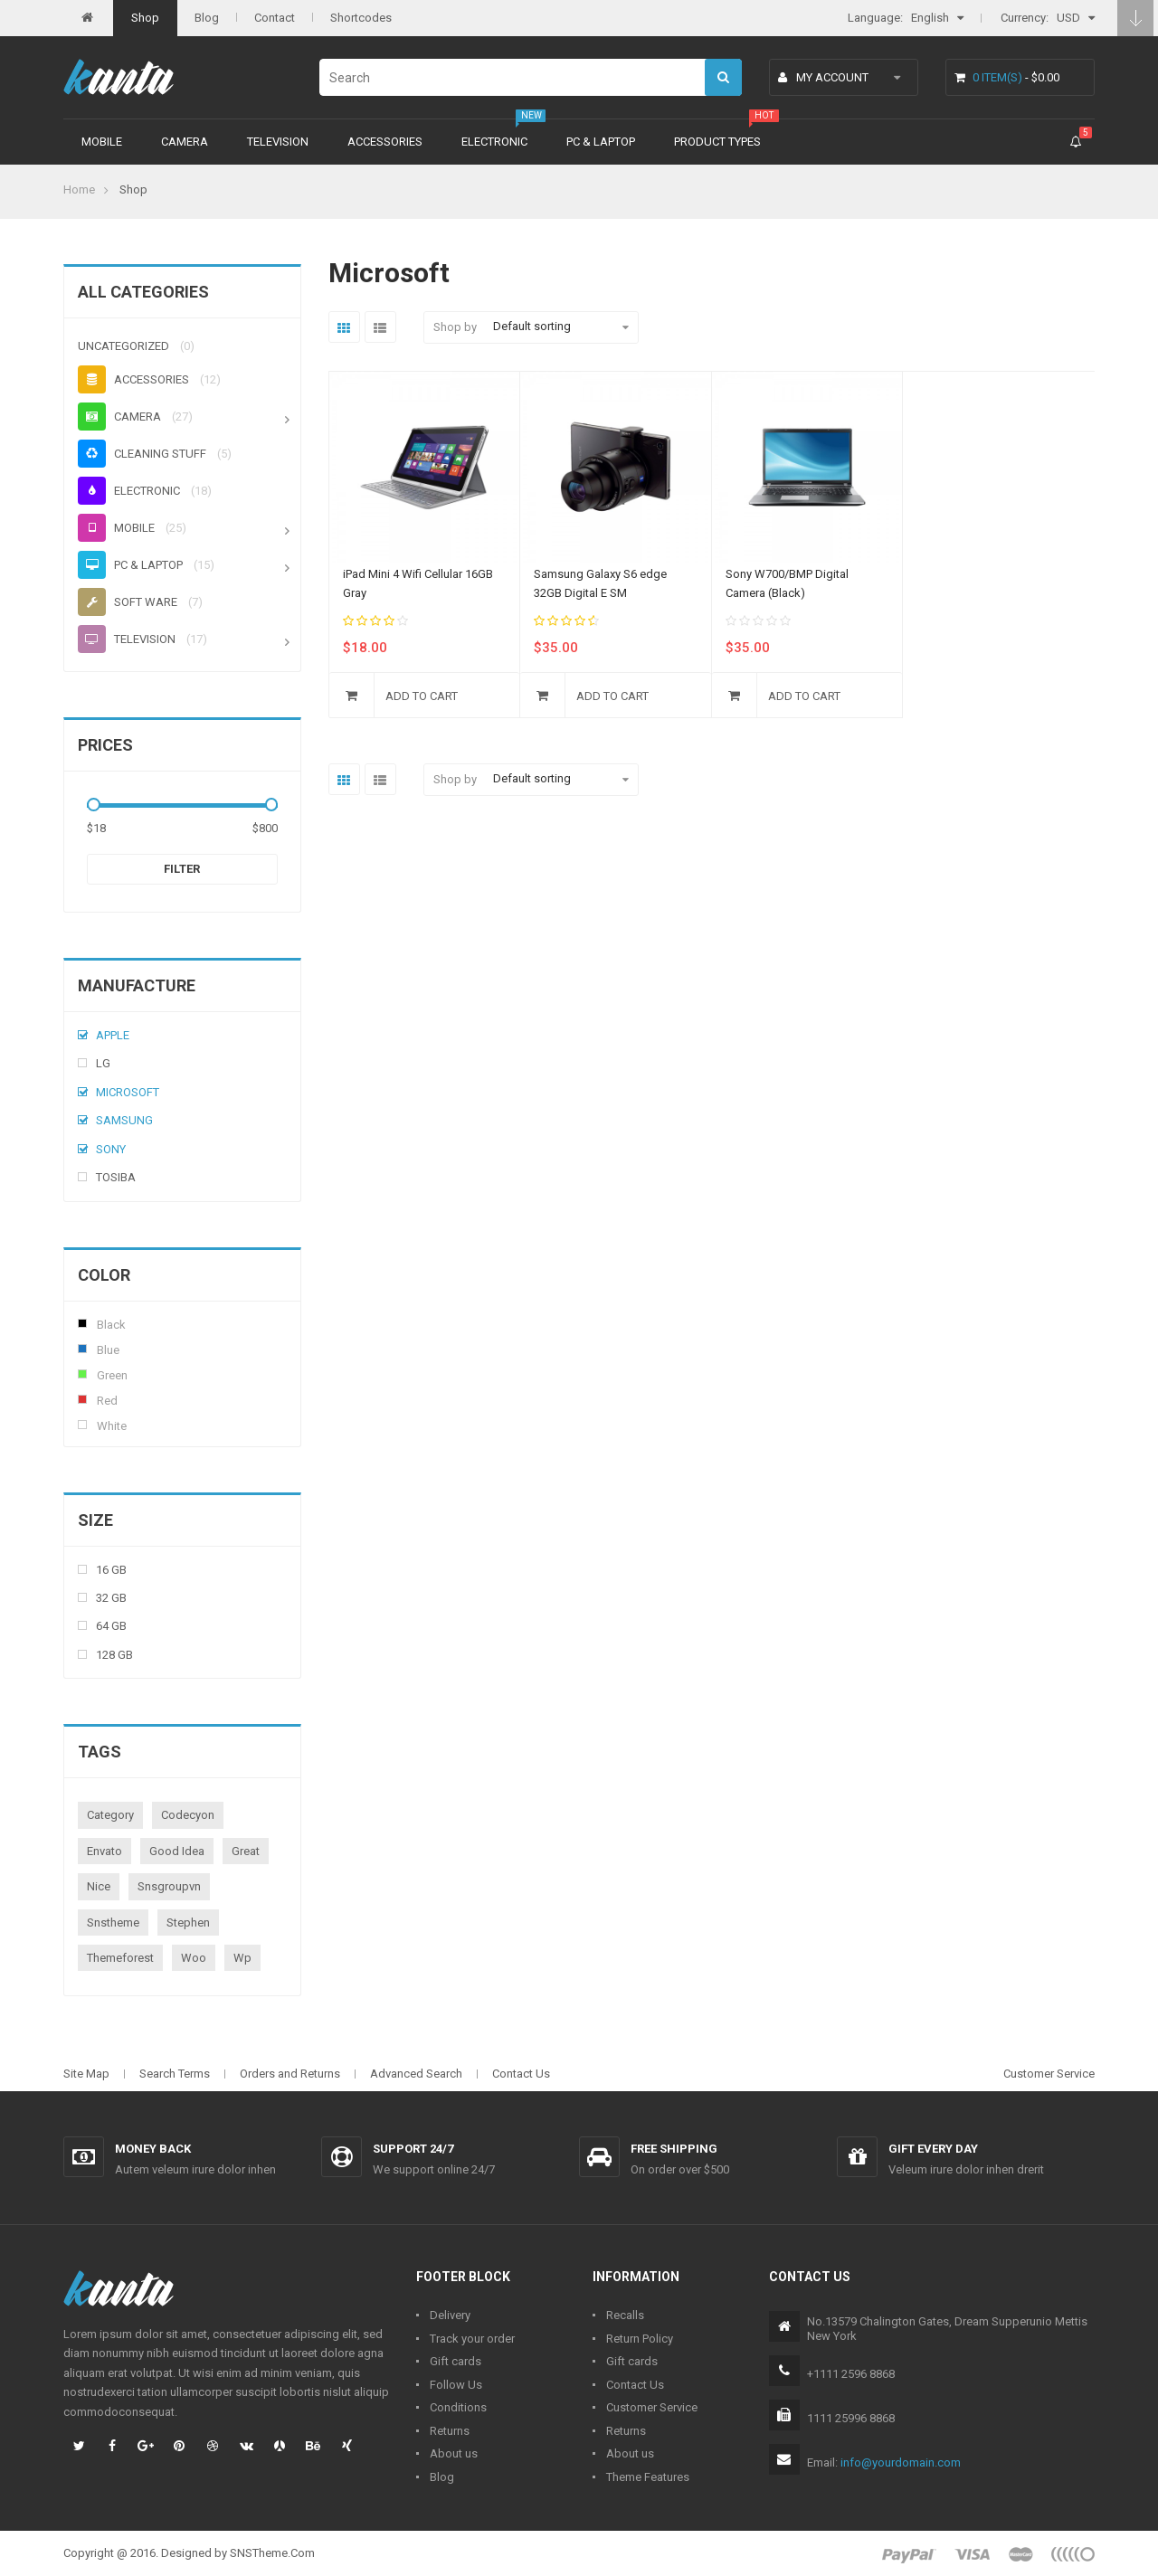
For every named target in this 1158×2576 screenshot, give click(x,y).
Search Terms (174, 2073)
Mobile (101, 141)
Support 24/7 (413, 2148)
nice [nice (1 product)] (98, 1886)
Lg (103, 1063)
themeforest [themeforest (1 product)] (120, 1958)
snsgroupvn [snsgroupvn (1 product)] (169, 1886)
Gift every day (933, 2148)
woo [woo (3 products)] (193, 1958)
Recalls (625, 2315)
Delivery (450, 2315)
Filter (182, 869)
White (82, 1424)
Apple (112, 1035)
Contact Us (521, 2073)
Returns (450, 2431)
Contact (274, 17)
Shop (145, 17)
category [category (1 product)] (110, 1815)
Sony (111, 1149)
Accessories (384, 141)
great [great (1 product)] (246, 1851)
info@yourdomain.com (900, 2462)
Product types (717, 141)
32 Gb (111, 1598)
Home (79, 189)
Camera (184, 141)
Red (82, 1399)
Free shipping (674, 2148)
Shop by (455, 327)
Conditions (458, 2407)
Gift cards (455, 2361)
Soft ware (127, 602)
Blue (82, 1348)
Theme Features (647, 2477)
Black (82, 1323)
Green (82, 1373)
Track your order (472, 2338)
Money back (153, 2148)
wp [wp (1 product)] (242, 1958)
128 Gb (114, 1655)
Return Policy (639, 2338)
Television (277, 141)
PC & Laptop (600, 141)
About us (454, 2453)
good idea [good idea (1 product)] (176, 1851)
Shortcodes (361, 17)
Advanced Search (416, 2073)
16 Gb (111, 1570)
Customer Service (1049, 2073)
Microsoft (127, 1092)
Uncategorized (123, 346)
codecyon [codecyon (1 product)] (187, 1815)
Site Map (86, 2073)
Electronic (494, 141)
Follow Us (456, 2384)
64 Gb (111, 1626)
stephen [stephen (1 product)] (188, 1922)
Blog (207, 17)
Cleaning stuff (142, 453)
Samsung (124, 1120)
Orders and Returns (290, 2073)
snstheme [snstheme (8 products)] (113, 1922)
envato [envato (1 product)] (104, 1851)
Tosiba (116, 1177)
